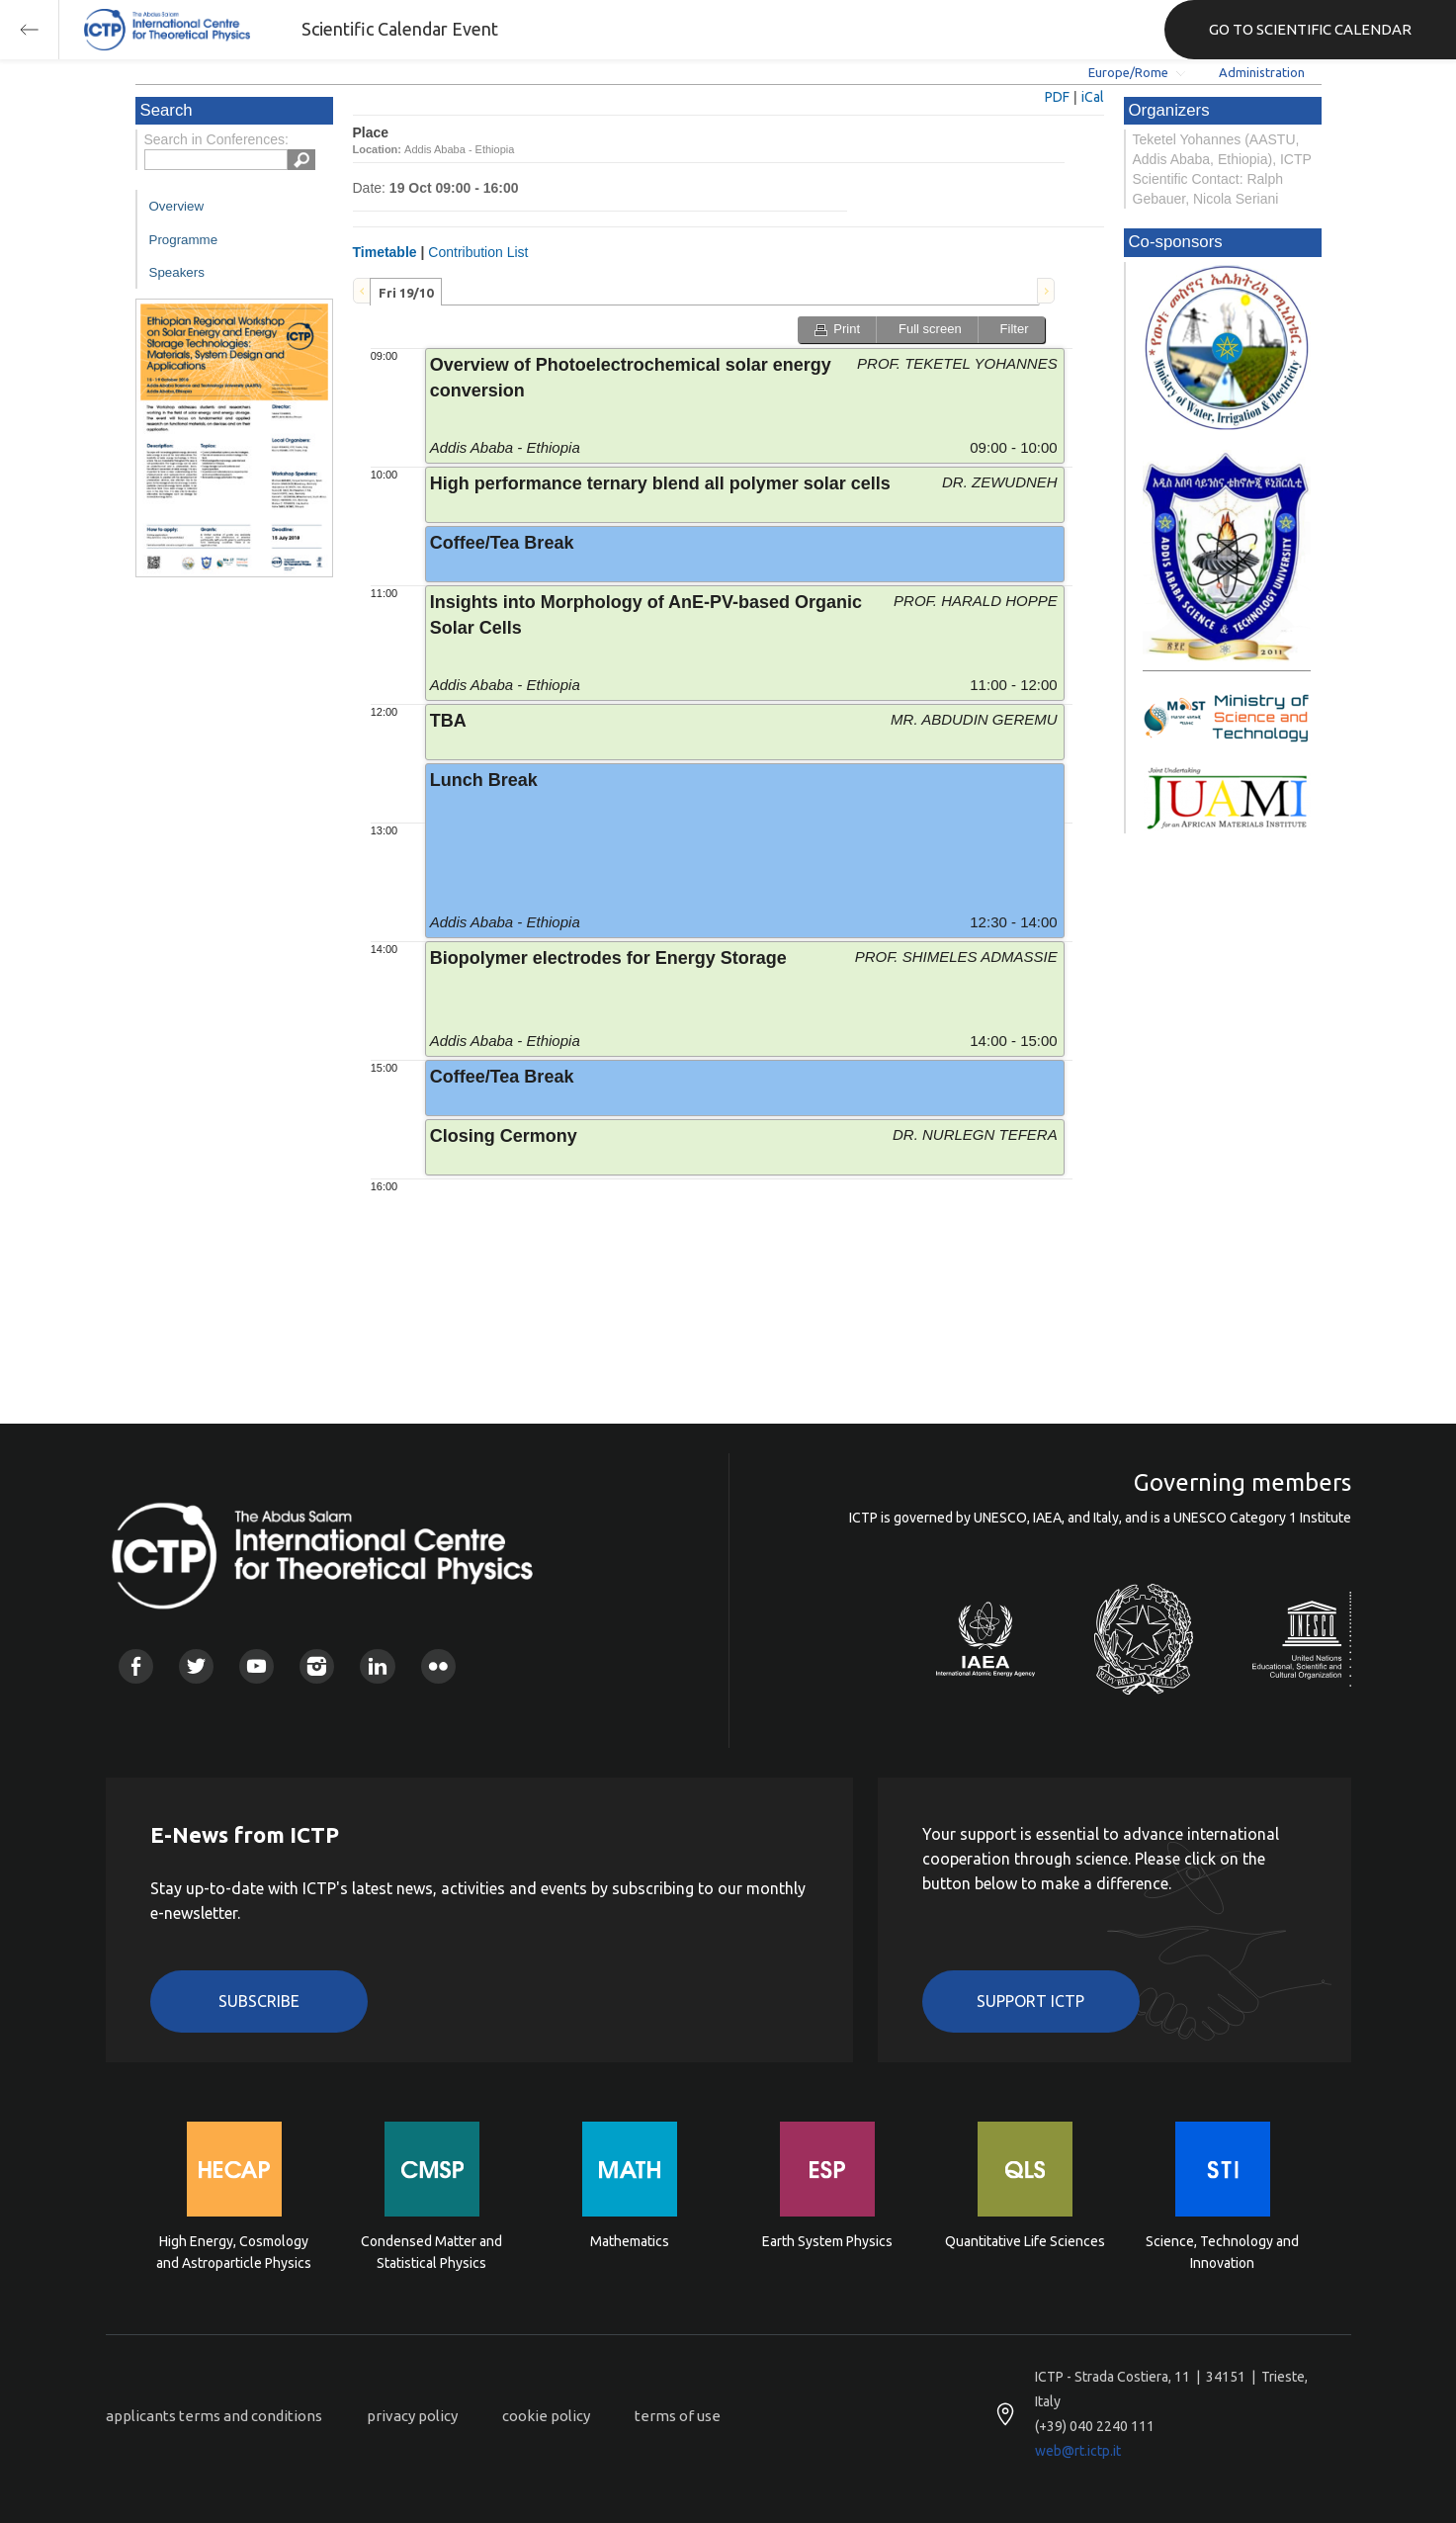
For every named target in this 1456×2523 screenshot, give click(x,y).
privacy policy (412, 2415)
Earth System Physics (827, 2241)
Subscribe (259, 2001)
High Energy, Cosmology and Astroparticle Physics (233, 2252)
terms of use (678, 2415)
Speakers (177, 272)
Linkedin (377, 1666)
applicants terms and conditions (214, 2415)
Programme (183, 239)
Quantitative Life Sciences (1025, 2241)
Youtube (256, 1666)
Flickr (438, 1666)
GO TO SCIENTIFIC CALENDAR (1310, 29)
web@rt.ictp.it (1078, 2451)
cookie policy (546, 2415)
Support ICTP (1030, 2001)
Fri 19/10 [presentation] (406, 293)
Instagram (317, 1666)
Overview (177, 206)
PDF (1057, 97)
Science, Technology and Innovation (1222, 2252)
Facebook (136, 1666)
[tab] (406, 291)
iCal (1092, 97)
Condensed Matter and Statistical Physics (431, 2252)
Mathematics (629, 2241)
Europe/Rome (1128, 72)
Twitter (196, 1666)
